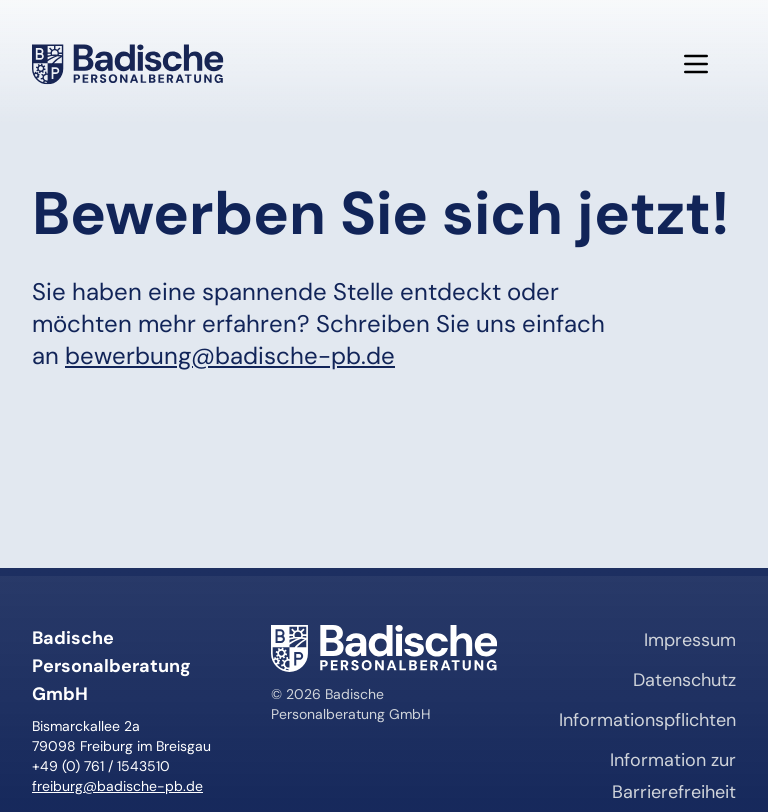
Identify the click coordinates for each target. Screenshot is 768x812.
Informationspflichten (647, 720)
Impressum (690, 640)
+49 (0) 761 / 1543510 (101, 766)
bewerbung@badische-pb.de (230, 355)
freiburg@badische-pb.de (117, 786)
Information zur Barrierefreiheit (673, 776)
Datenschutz (684, 680)
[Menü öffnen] (696, 64)
